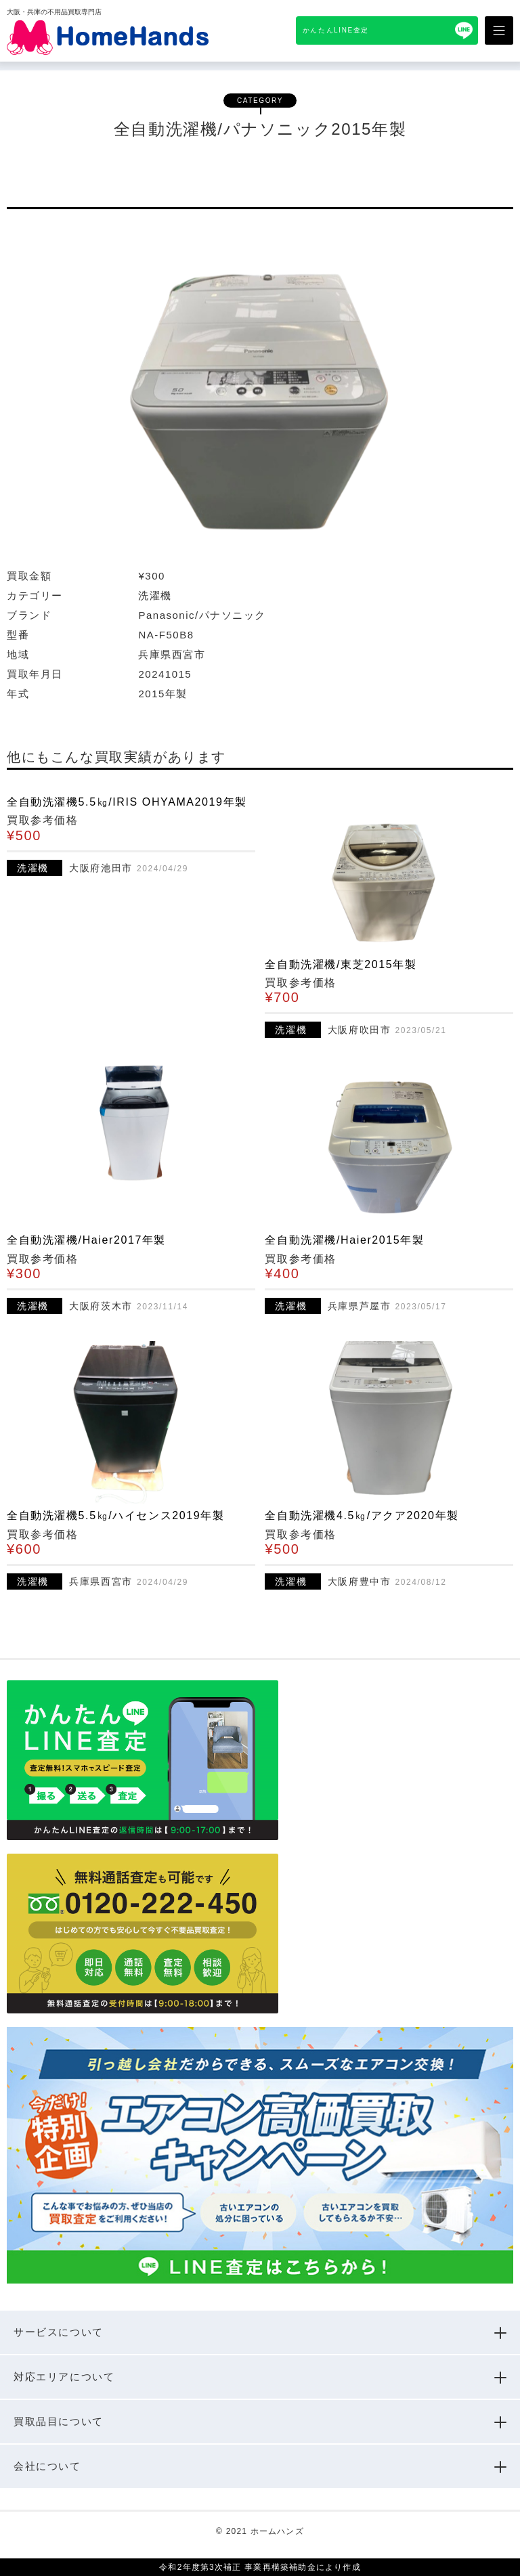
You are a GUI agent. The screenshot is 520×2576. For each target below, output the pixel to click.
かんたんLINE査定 (336, 30)
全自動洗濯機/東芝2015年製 (340, 964)
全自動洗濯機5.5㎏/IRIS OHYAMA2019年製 (127, 802)
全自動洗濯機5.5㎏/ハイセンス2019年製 (115, 1515)
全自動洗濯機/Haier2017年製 (86, 1240)
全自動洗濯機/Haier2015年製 (344, 1240)
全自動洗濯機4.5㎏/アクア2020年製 (361, 1515)
